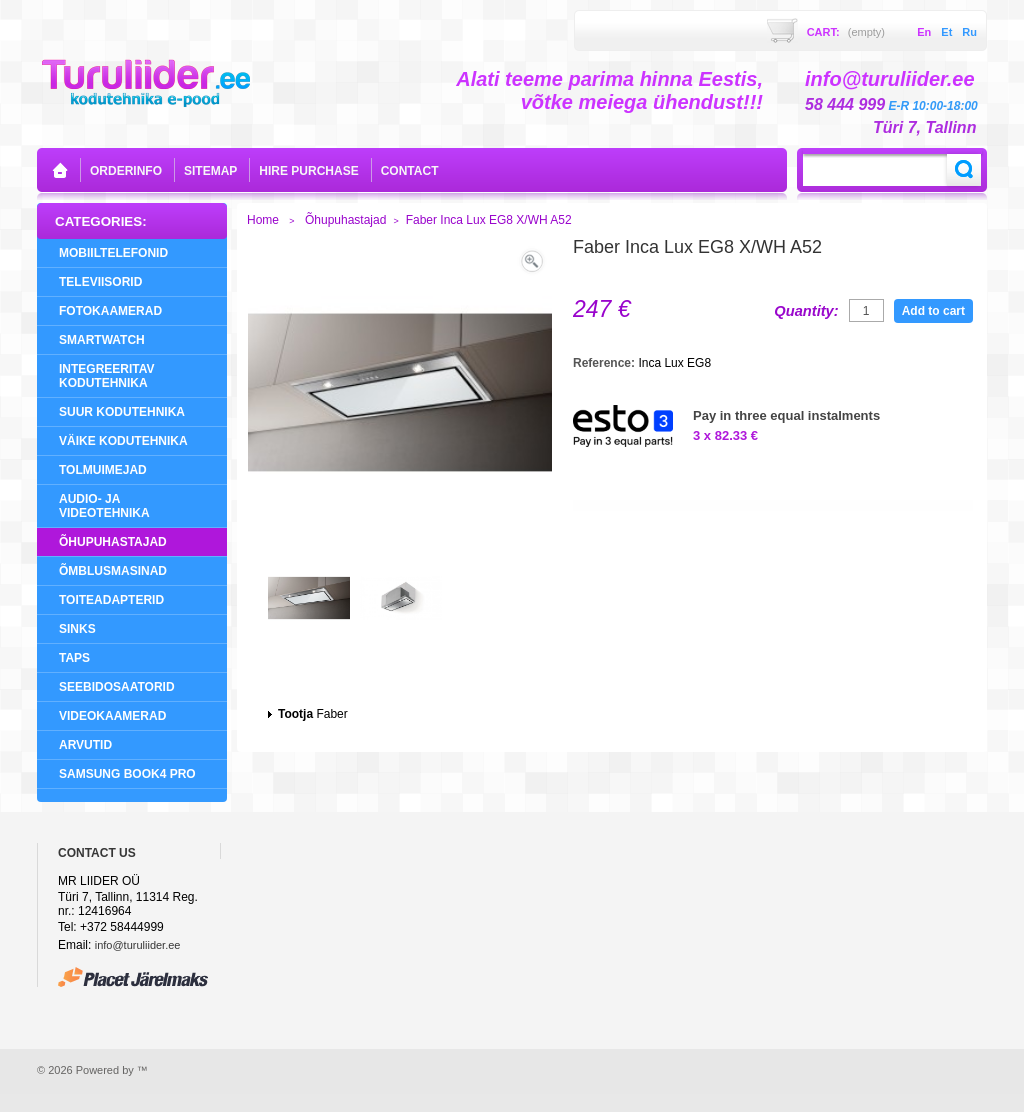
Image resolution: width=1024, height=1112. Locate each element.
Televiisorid (100, 282)
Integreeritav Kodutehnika (107, 376)
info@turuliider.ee (138, 945)
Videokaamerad (112, 716)
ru (969, 32)
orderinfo (126, 171)
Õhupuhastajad (113, 542)
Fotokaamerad (110, 311)
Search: (964, 170)
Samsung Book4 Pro (127, 774)
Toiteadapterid (111, 600)
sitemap (210, 171)
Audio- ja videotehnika (104, 506)
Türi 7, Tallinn (924, 127)
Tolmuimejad (103, 470)
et (946, 32)
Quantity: (806, 311)
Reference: (605, 363)
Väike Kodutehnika (123, 441)
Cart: (846, 32)
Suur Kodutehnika (122, 412)
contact (410, 171)
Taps (74, 658)
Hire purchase (308, 171)
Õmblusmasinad (113, 571)
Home (263, 220)
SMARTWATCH (102, 340)
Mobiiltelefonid (113, 253)
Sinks (77, 629)
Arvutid (85, 745)
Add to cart (933, 311)
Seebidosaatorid (117, 687)
